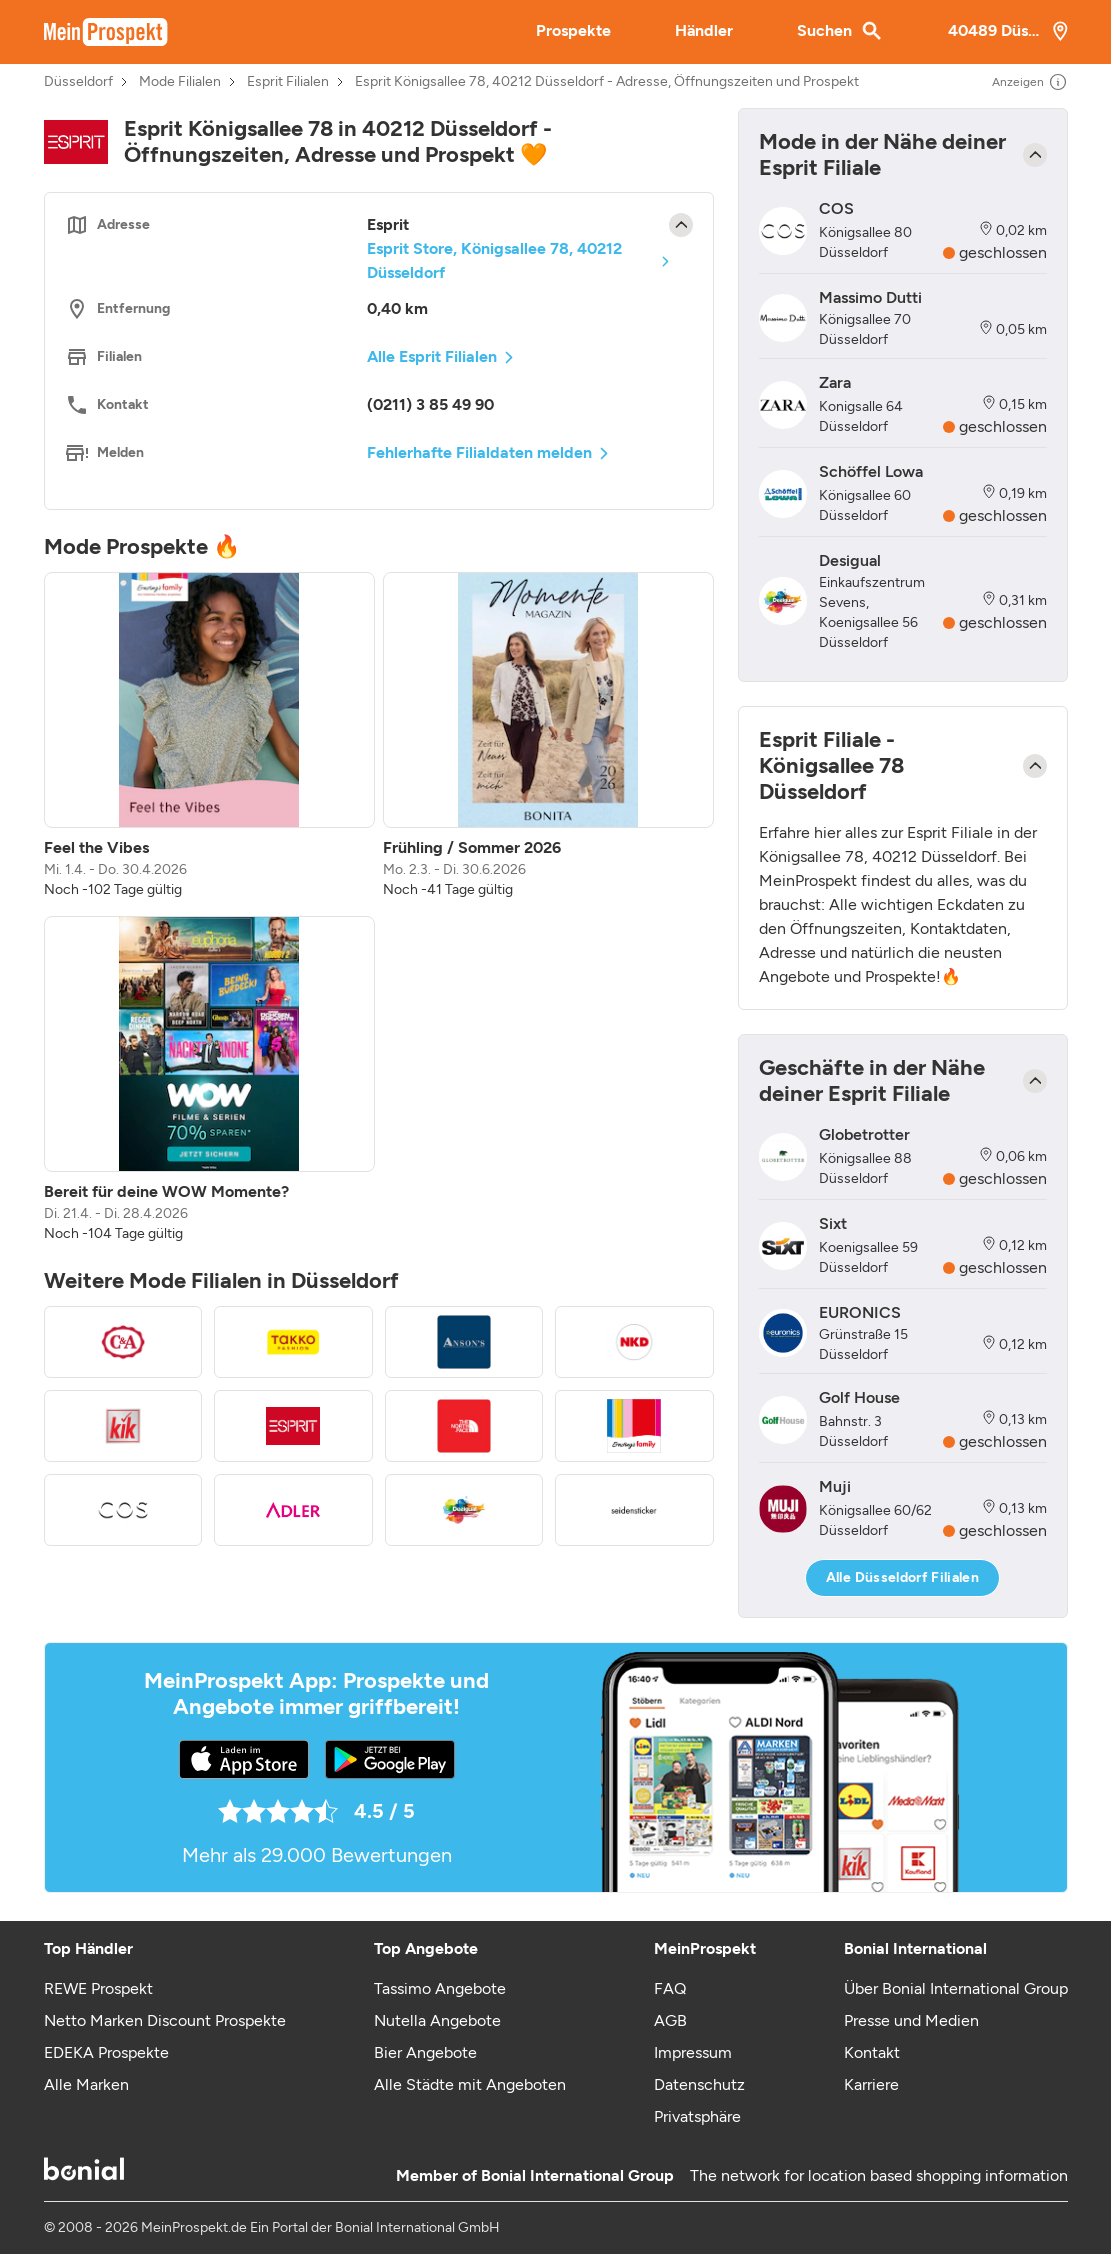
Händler (704, 30)
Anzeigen (1030, 82)
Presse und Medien (911, 2020)
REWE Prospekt (98, 1988)
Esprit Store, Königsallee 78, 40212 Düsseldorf (494, 260)
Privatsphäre (697, 2116)
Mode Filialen (180, 82)
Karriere (871, 2084)
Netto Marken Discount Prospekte (165, 2020)
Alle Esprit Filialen (432, 356)
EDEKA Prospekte (106, 2052)
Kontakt (872, 2052)
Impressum (693, 2052)
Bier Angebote (425, 2052)
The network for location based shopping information (879, 2175)
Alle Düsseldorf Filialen (902, 1577)
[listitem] (209, 736)
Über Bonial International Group (956, 1988)
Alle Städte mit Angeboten (470, 2084)
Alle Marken (86, 2084)
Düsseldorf (78, 82)
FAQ (670, 1988)
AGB (670, 2020)
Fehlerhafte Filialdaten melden (479, 452)
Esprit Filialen (288, 82)
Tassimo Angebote (440, 1988)
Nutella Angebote (437, 2020)
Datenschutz (699, 2084)
